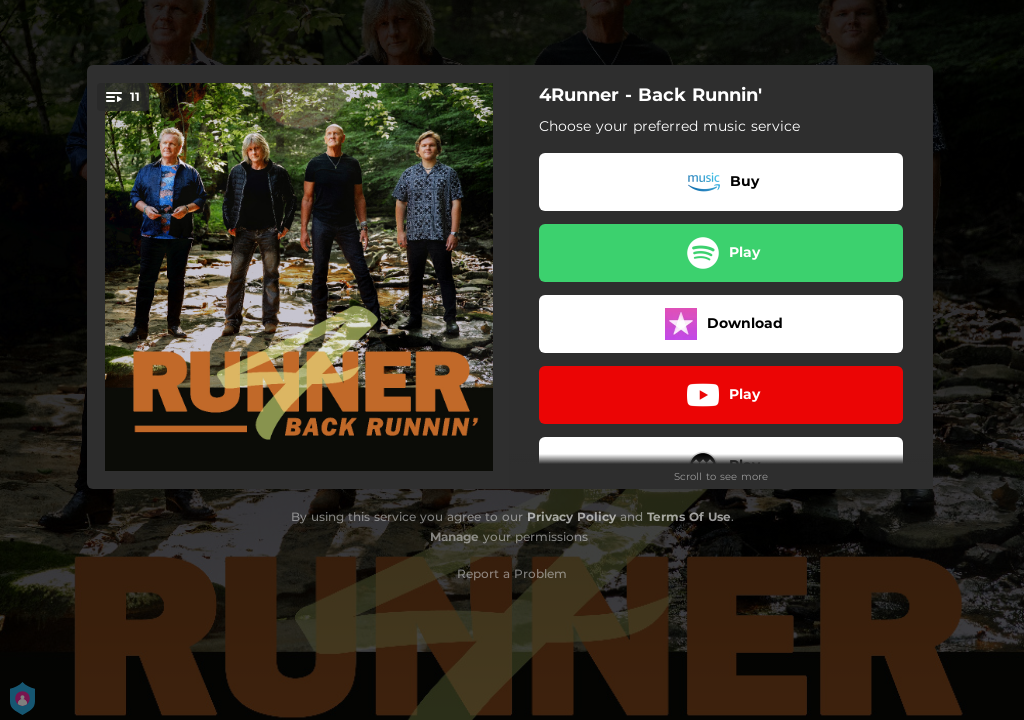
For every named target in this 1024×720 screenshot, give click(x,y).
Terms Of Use (689, 516)
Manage (454, 536)
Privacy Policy (571, 516)
